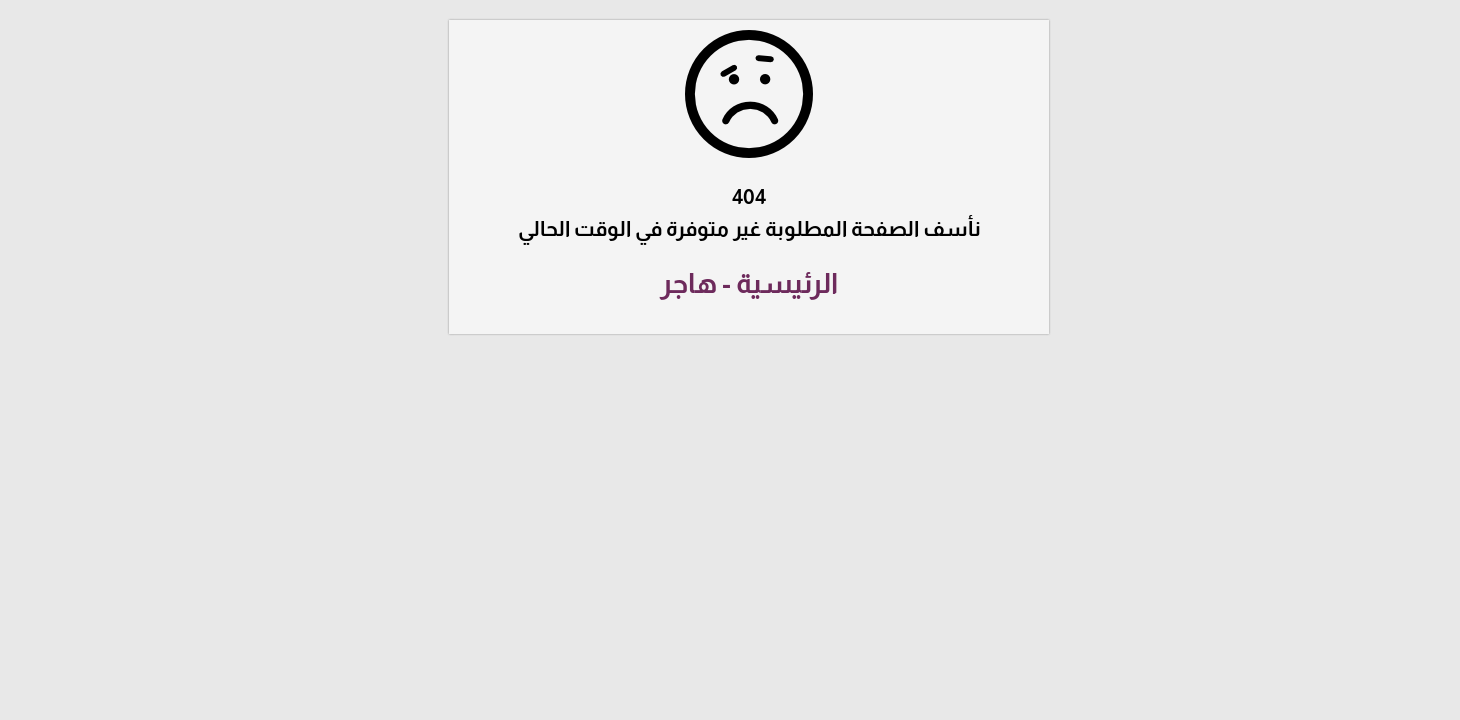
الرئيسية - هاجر (730, 283)
